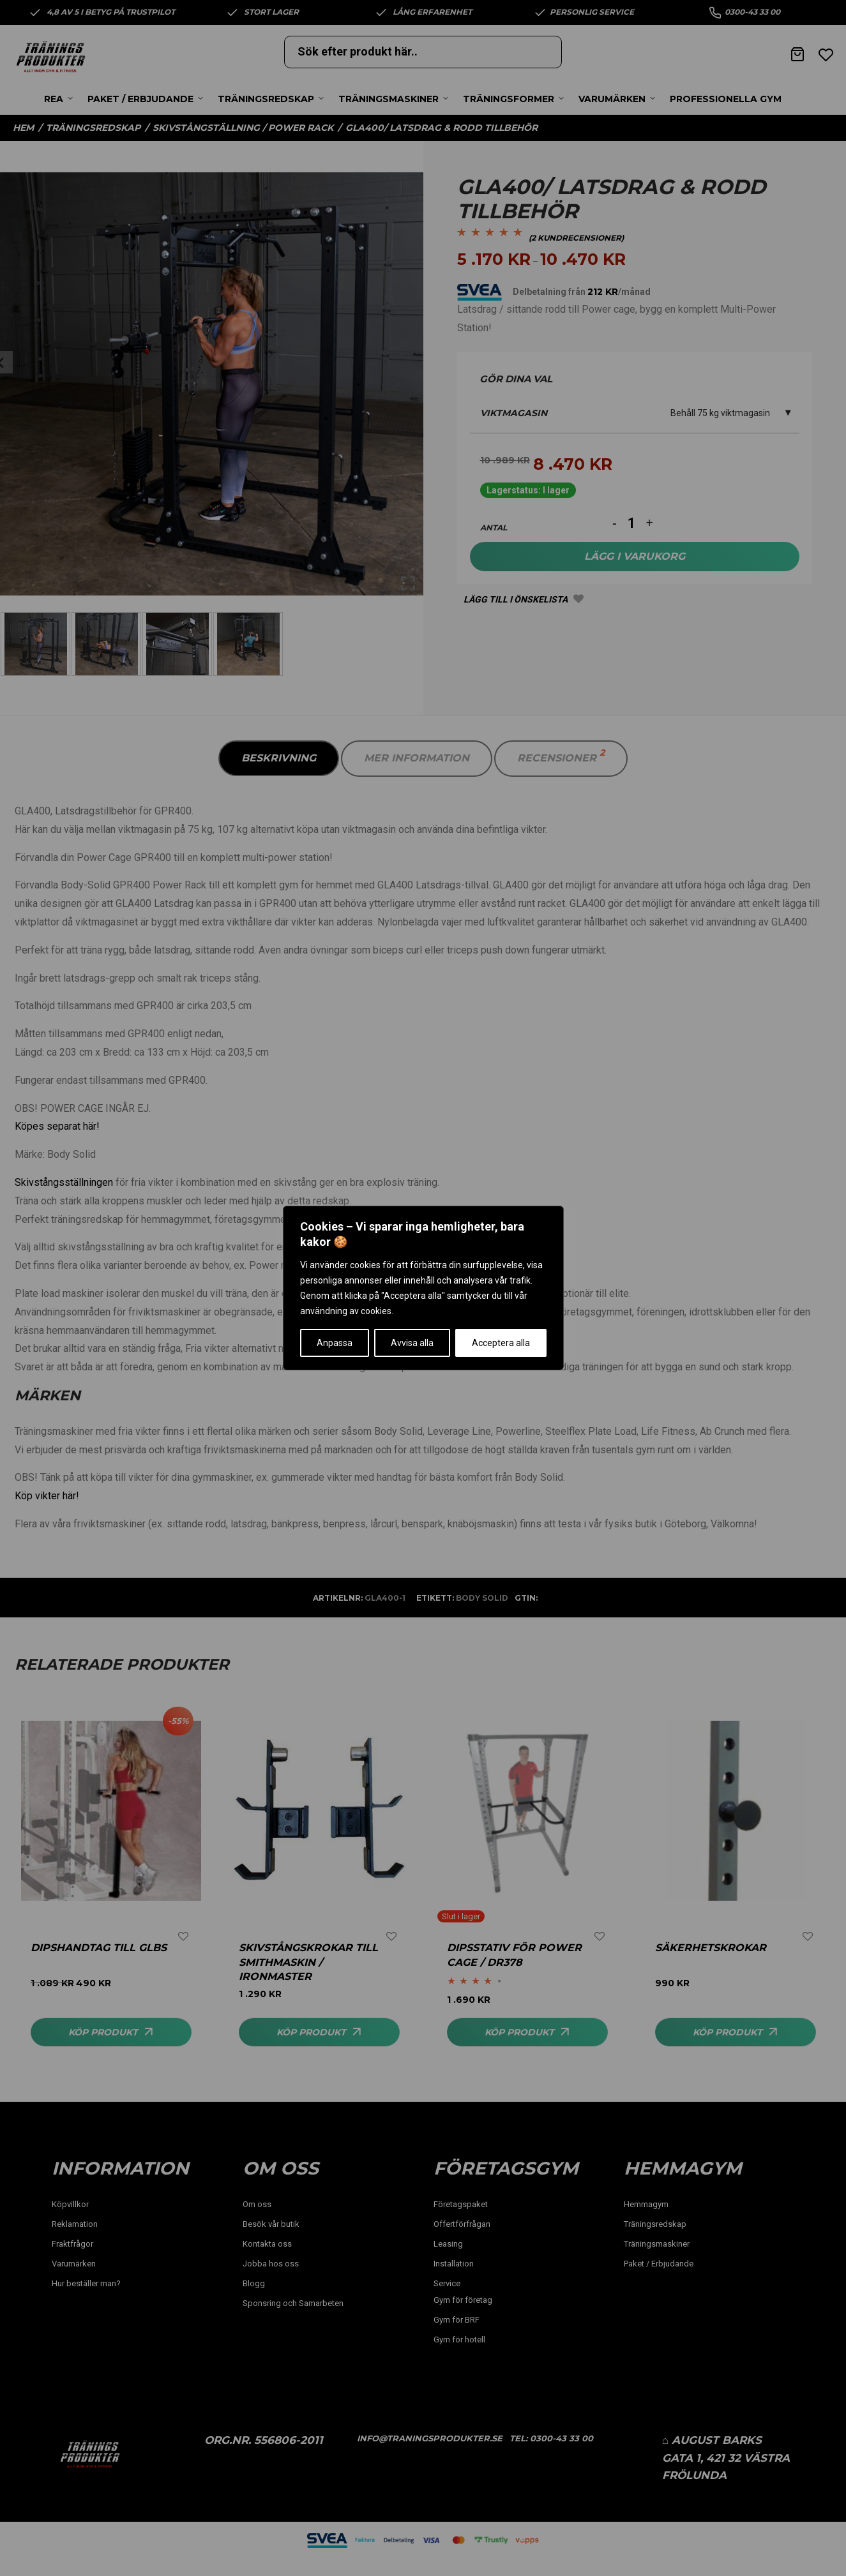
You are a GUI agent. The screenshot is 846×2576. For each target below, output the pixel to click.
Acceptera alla (501, 1343)
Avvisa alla (412, 1343)
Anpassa (334, 1343)
